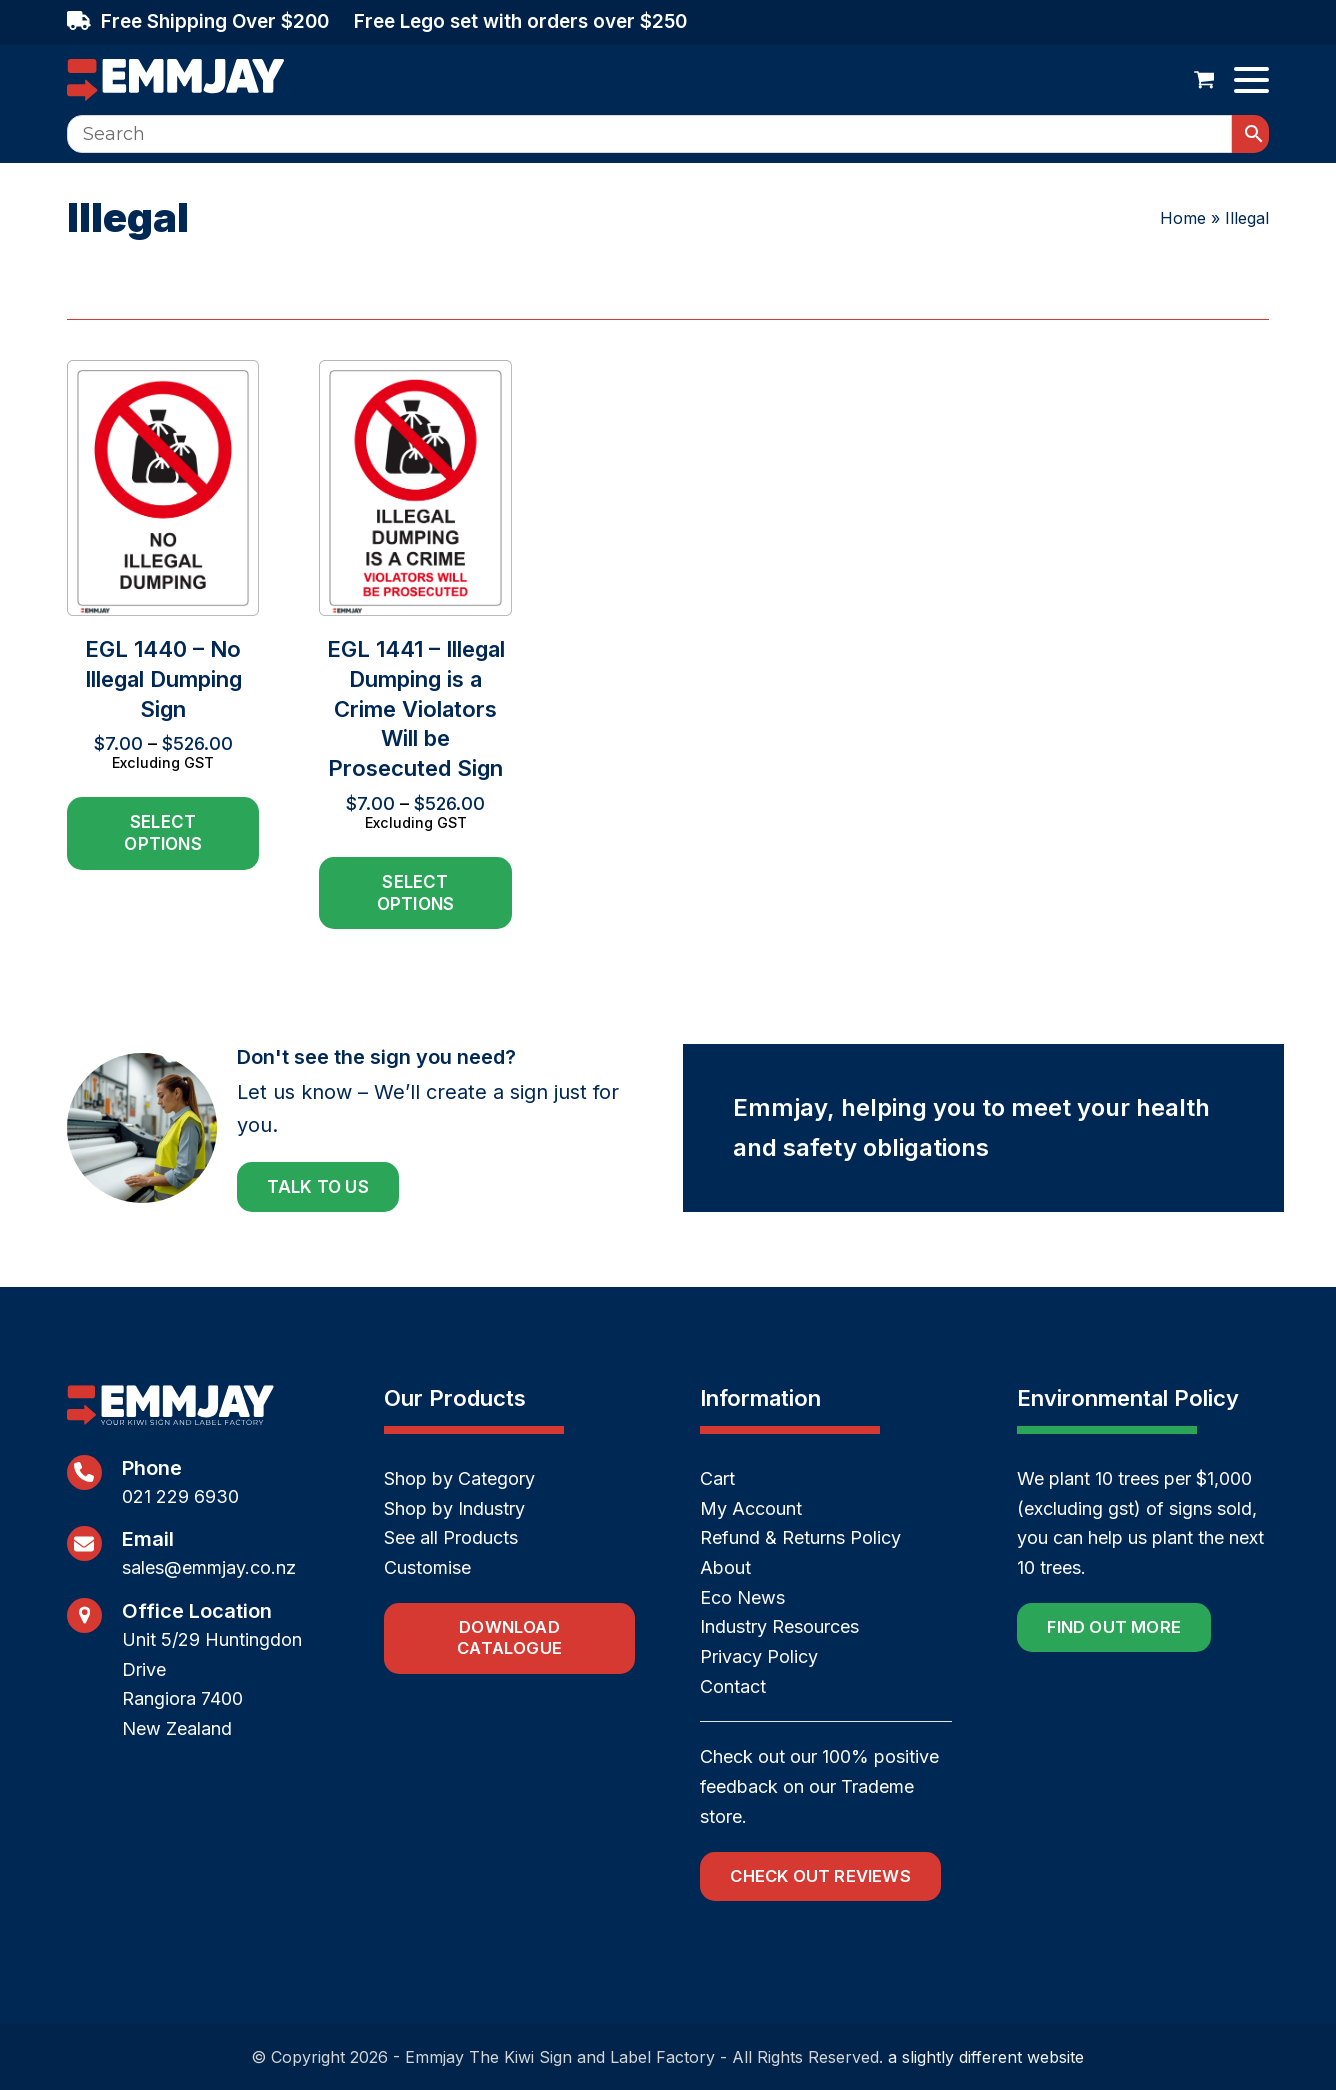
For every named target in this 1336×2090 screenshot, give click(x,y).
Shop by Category (459, 1478)
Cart (717, 1478)
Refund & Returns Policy (800, 1537)
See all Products (451, 1537)
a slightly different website (986, 2057)
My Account (751, 1508)
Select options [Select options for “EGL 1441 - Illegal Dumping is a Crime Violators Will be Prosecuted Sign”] (415, 893)
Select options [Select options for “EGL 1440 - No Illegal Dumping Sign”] (162, 833)
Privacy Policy (759, 1656)
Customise (427, 1567)
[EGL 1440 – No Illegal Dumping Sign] (163, 644)
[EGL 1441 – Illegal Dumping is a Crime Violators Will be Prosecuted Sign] (415, 644)
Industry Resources (779, 1626)
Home (1183, 218)
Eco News (742, 1597)
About (725, 1567)
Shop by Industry (454, 1508)
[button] (1204, 80)
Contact (733, 1686)
